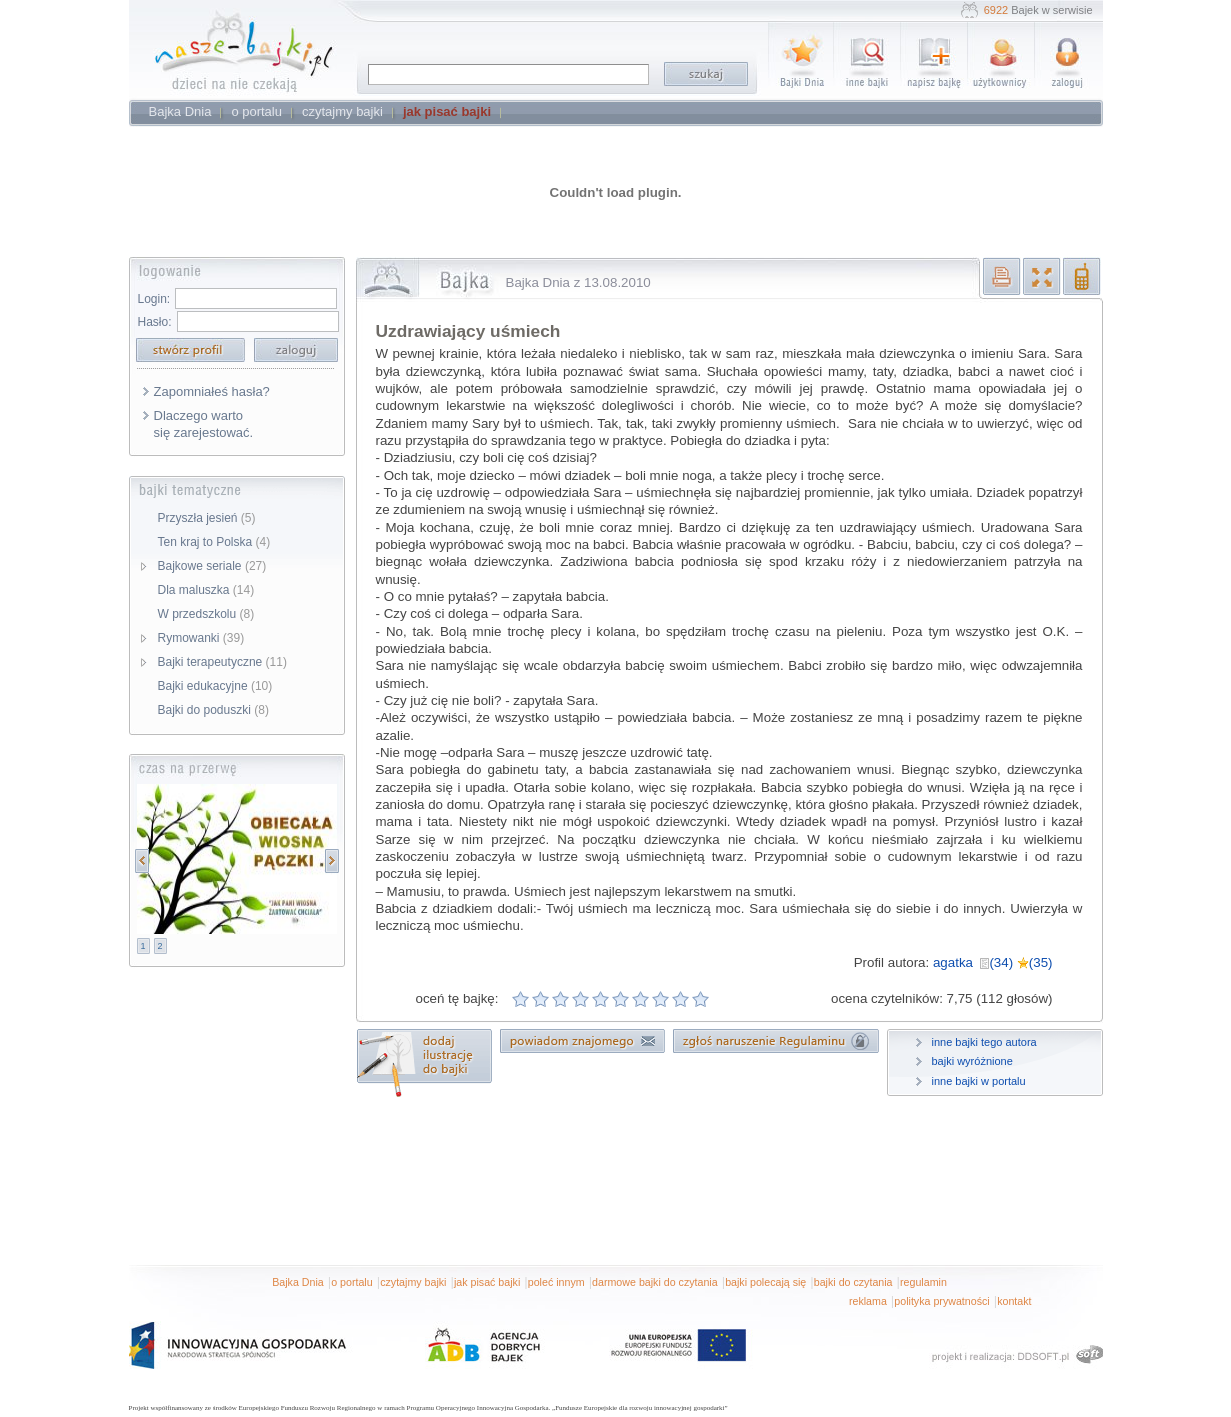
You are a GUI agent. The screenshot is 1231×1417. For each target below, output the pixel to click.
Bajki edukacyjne (215, 686)
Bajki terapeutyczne (222, 662)
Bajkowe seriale (212, 566)
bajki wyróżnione (972, 1061)
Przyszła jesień (207, 518)
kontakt (1014, 1301)
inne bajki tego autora (984, 1042)
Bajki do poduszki (213, 710)
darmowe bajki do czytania (655, 1282)
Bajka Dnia (298, 1282)
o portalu (351, 1282)
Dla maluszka (206, 590)
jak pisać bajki (487, 1282)
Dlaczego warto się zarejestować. (204, 424)
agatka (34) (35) (993, 962)
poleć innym (556, 1282)
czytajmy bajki (413, 1282)
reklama (868, 1301)
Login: (154, 299)
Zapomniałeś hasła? (212, 391)
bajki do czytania (853, 1282)
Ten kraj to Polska (214, 542)
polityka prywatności (941, 1301)
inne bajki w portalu (979, 1081)
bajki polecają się (765, 1282)
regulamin (923, 1282)
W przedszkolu (206, 614)
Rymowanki (201, 638)
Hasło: (155, 322)
